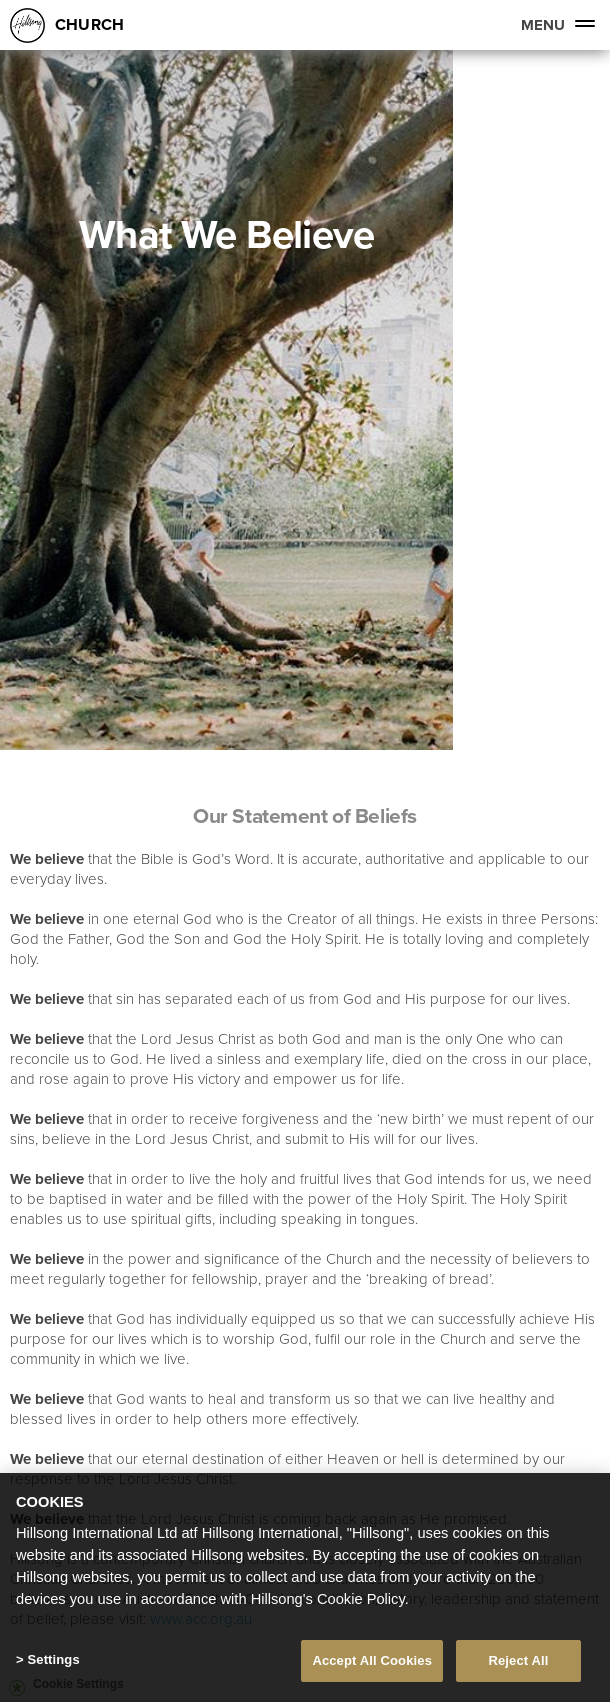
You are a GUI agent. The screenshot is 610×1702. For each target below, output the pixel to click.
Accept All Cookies (372, 1660)
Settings (53, 1659)
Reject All (518, 1660)
